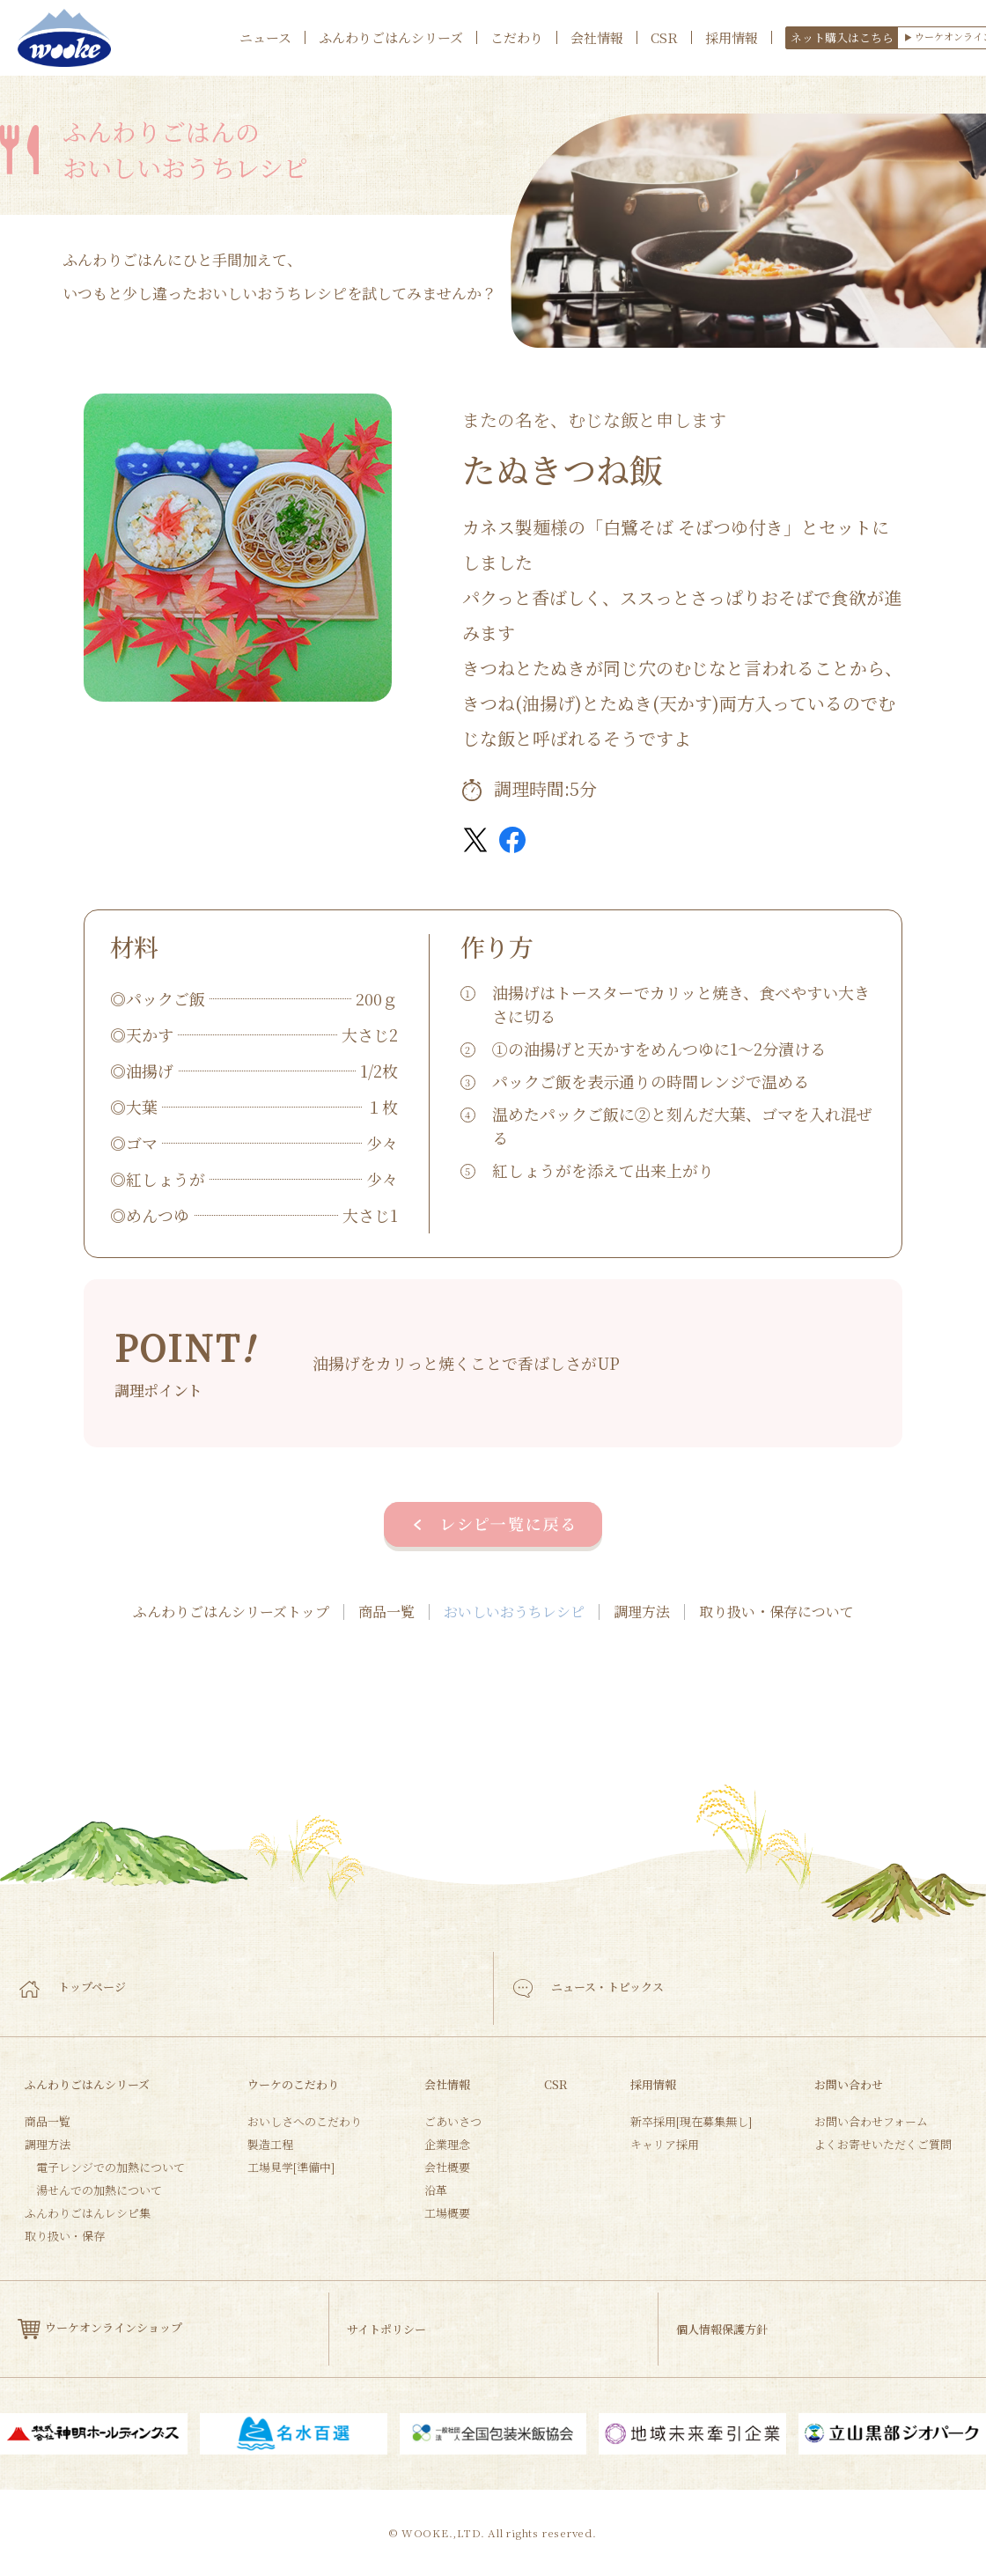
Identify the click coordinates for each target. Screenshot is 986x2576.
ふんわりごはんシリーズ (391, 37)
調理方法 (642, 1611)
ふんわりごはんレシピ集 (88, 2212)
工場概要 (447, 2212)
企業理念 (447, 2144)
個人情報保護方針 (722, 2329)
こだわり (516, 37)
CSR (664, 37)
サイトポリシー (386, 2329)
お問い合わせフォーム (871, 2121)
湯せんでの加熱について (99, 2190)
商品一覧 (386, 1611)
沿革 (435, 2190)
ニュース (265, 37)
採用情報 (731, 37)
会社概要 (447, 2167)
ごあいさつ (453, 2121)
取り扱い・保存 (65, 2235)
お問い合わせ (848, 2084)
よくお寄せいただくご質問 (883, 2144)
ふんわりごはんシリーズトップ (231, 1611)
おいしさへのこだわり (304, 2121)
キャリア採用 (664, 2144)
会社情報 (596, 37)
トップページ (72, 1987)
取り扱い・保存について (776, 1611)
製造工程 (270, 2144)
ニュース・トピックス (588, 1988)
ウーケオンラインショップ (100, 2328)
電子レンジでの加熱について (110, 2167)
